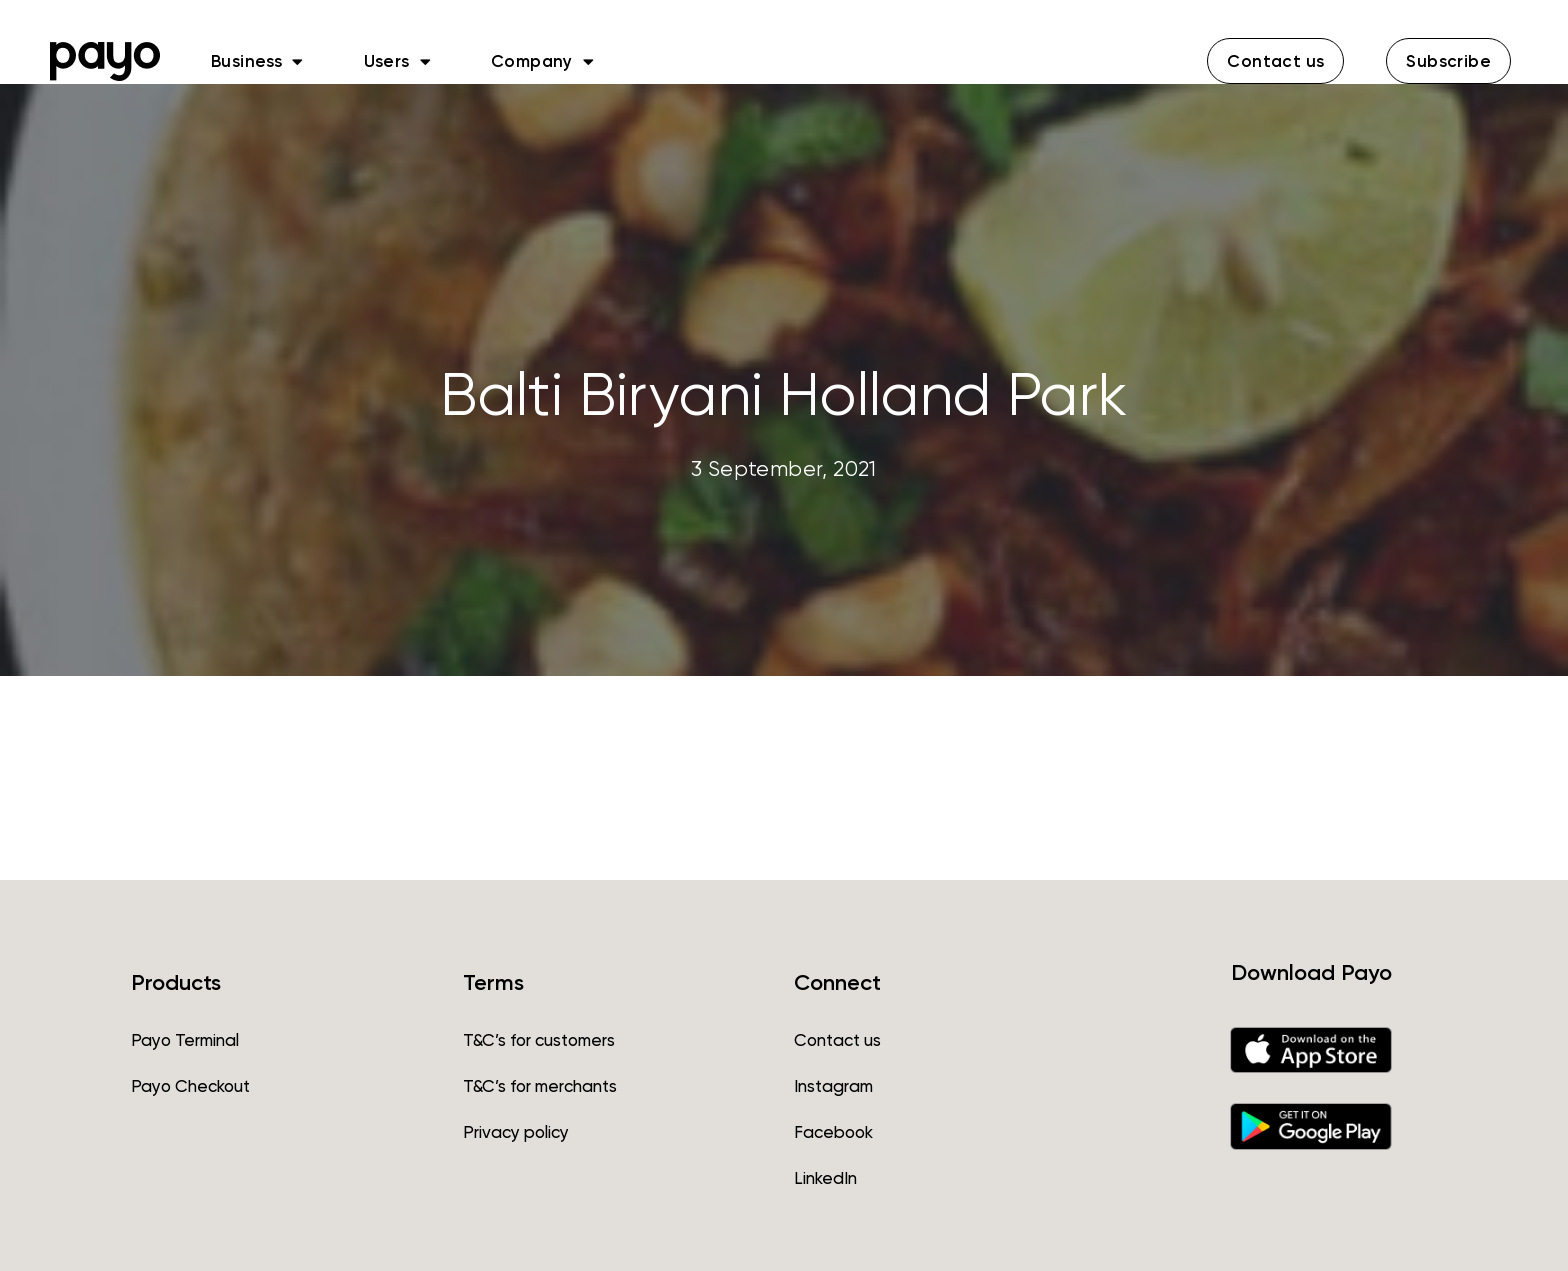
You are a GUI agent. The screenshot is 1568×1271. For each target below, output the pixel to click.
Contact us (837, 1040)
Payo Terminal (185, 1040)
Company (542, 61)
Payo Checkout (190, 1086)
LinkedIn (825, 1178)
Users (397, 61)
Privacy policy (516, 1132)
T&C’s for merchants (540, 1086)
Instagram (833, 1086)
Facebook (833, 1132)
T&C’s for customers (539, 1040)
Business (257, 61)
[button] (1275, 61)
